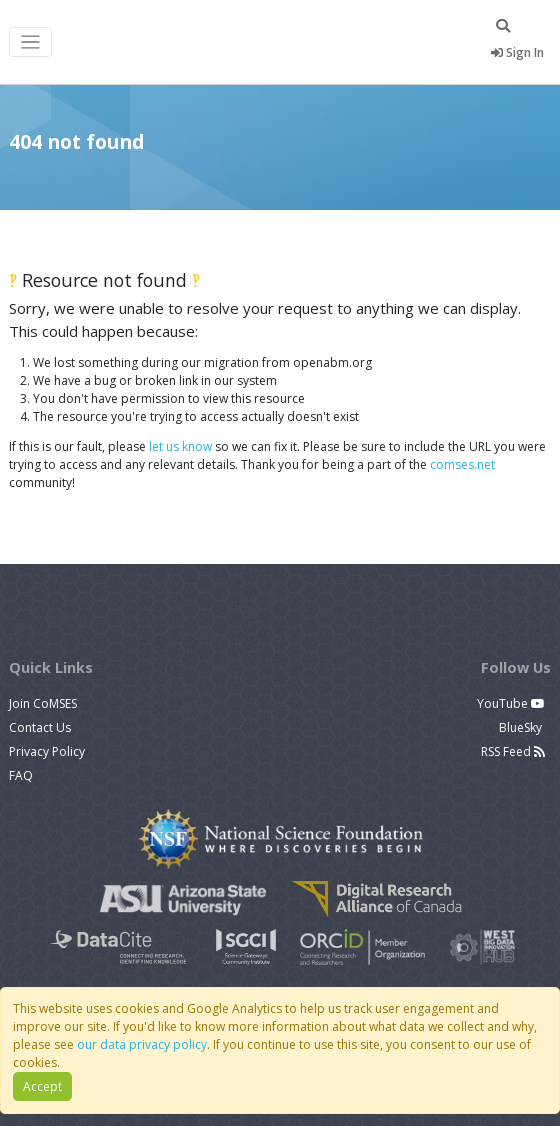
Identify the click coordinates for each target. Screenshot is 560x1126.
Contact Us (40, 727)
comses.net (462, 464)
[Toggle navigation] (30, 42)
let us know (180, 446)
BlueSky (522, 727)
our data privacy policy (142, 1044)
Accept (42, 1086)
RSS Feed (513, 751)
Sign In (517, 52)
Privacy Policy (47, 751)
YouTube (511, 703)
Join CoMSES (43, 703)
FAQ (21, 775)
